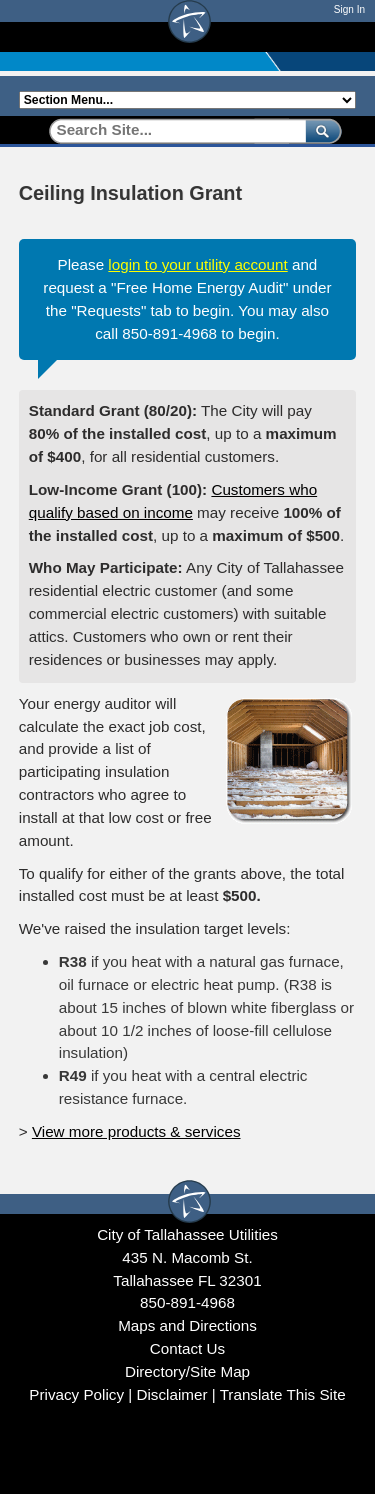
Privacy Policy (76, 1394)
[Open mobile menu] (346, 36)
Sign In (349, 9)
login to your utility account (197, 264)
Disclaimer (171, 1394)
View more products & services (136, 1131)
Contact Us (187, 1348)
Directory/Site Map (187, 1371)
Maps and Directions (187, 1325)
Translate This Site (283, 1394)
